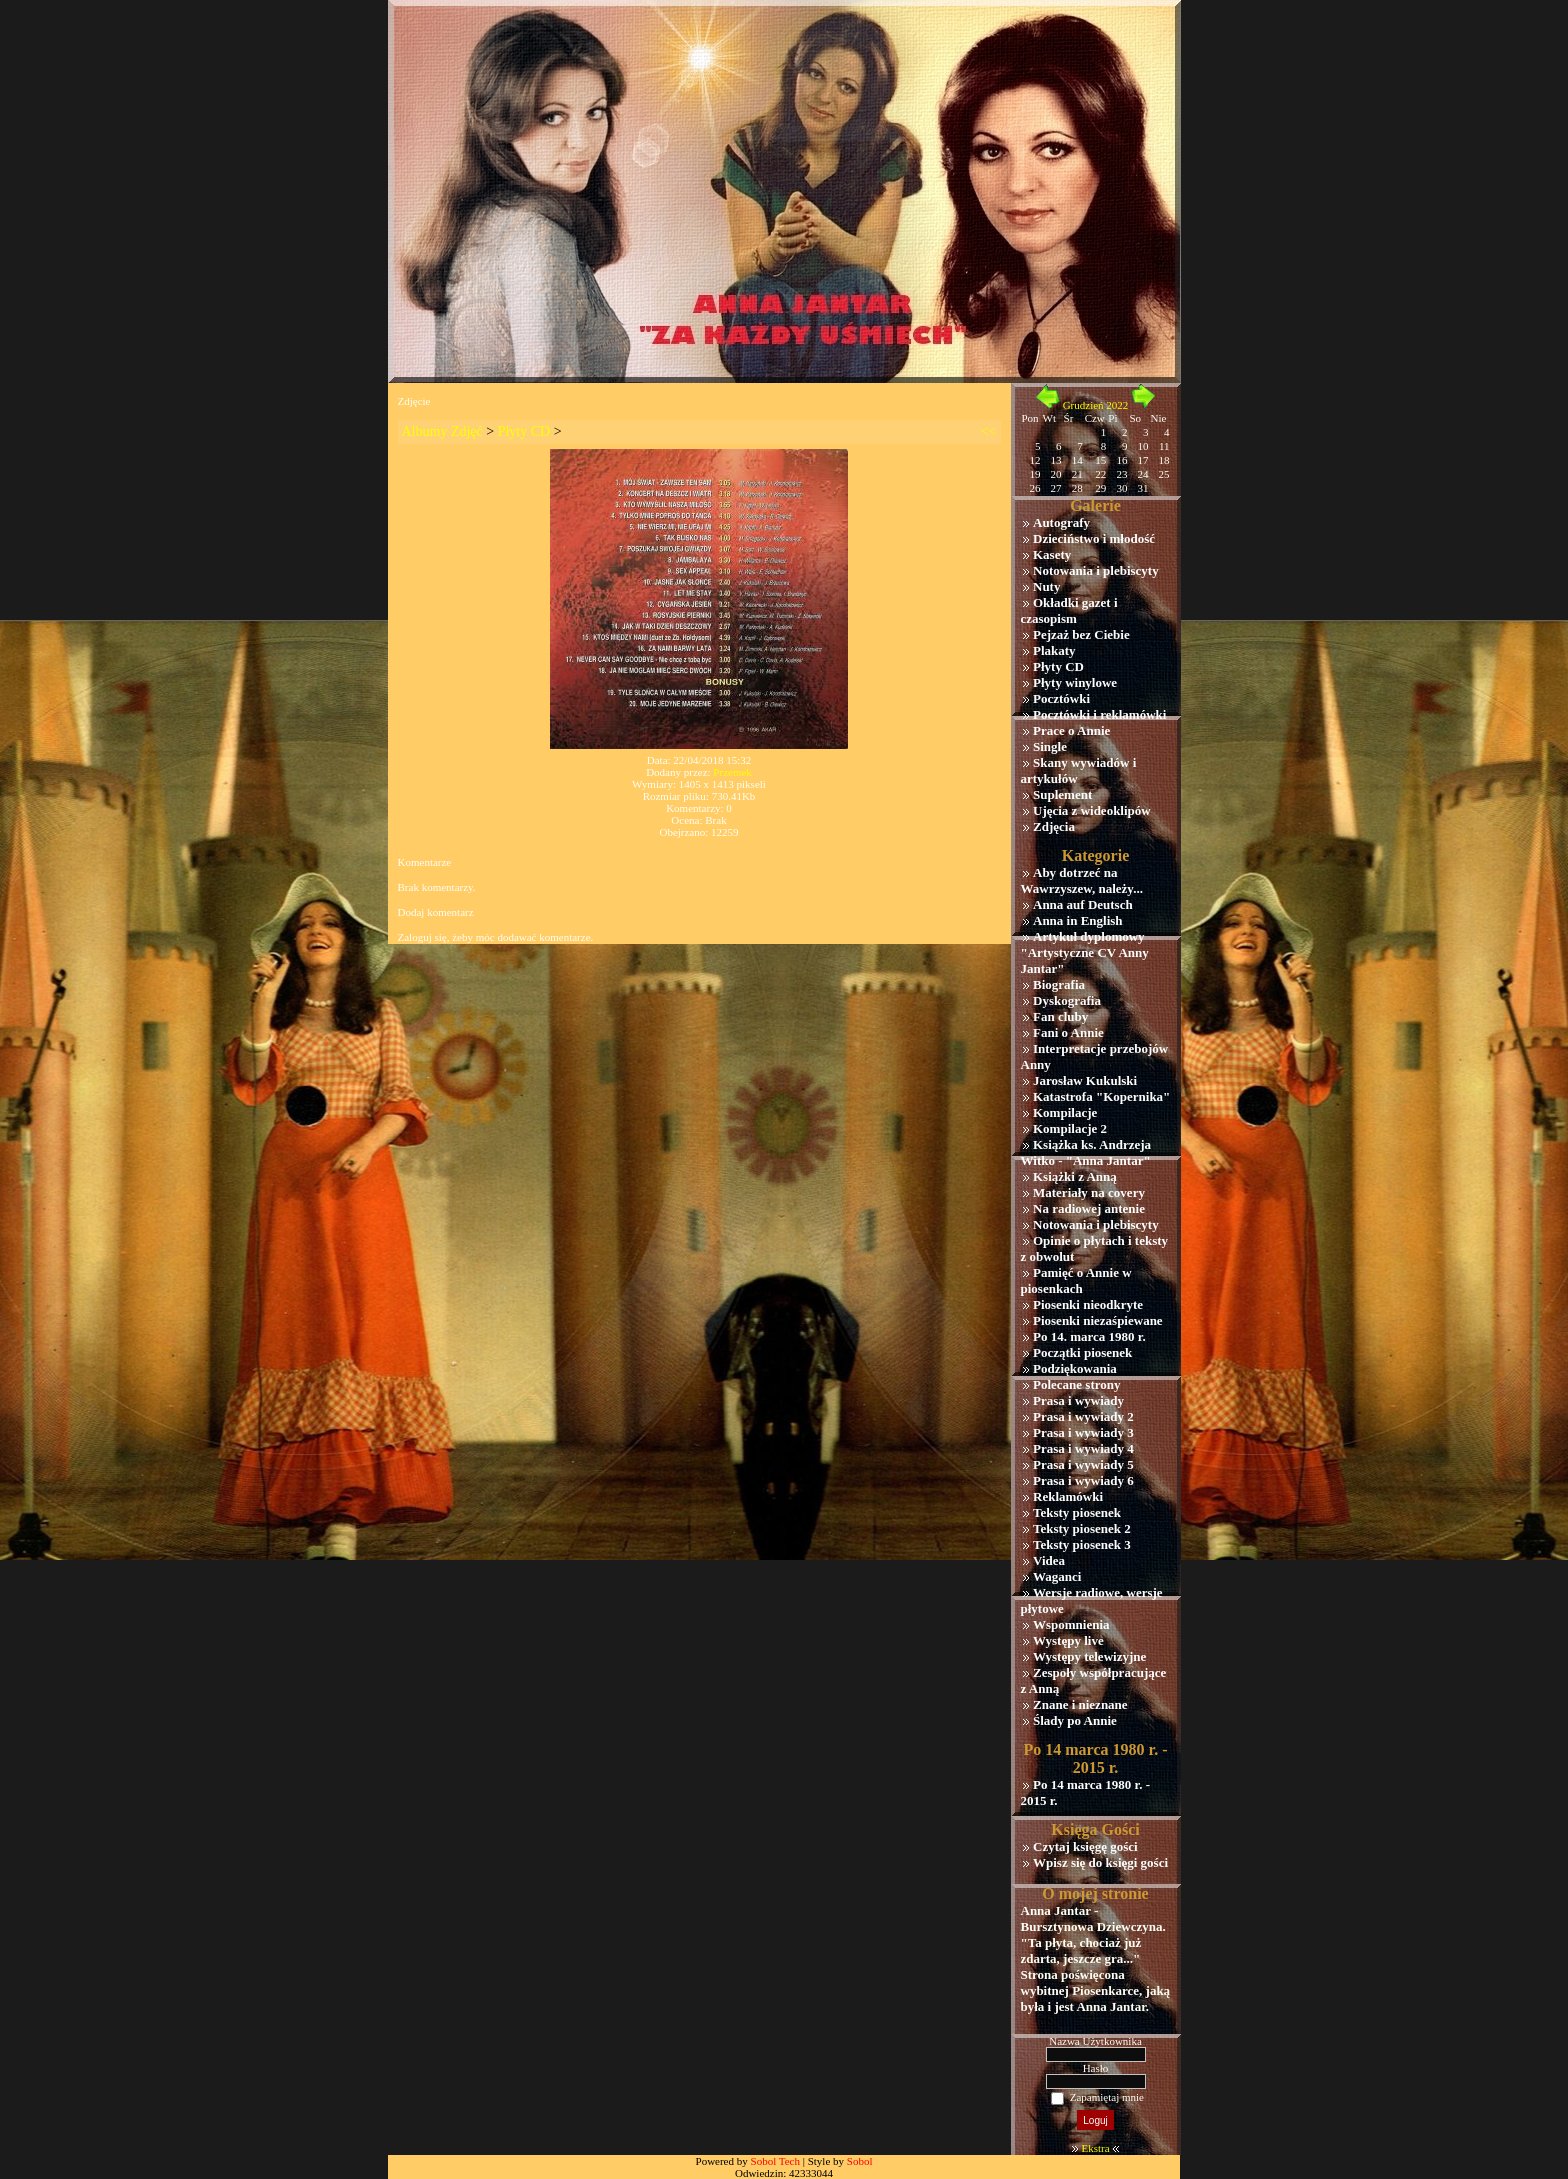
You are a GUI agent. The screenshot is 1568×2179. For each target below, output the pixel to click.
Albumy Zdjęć (442, 431)
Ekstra (1095, 2148)
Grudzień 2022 (1096, 405)
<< (989, 431)
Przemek (732, 772)
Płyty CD (524, 431)
